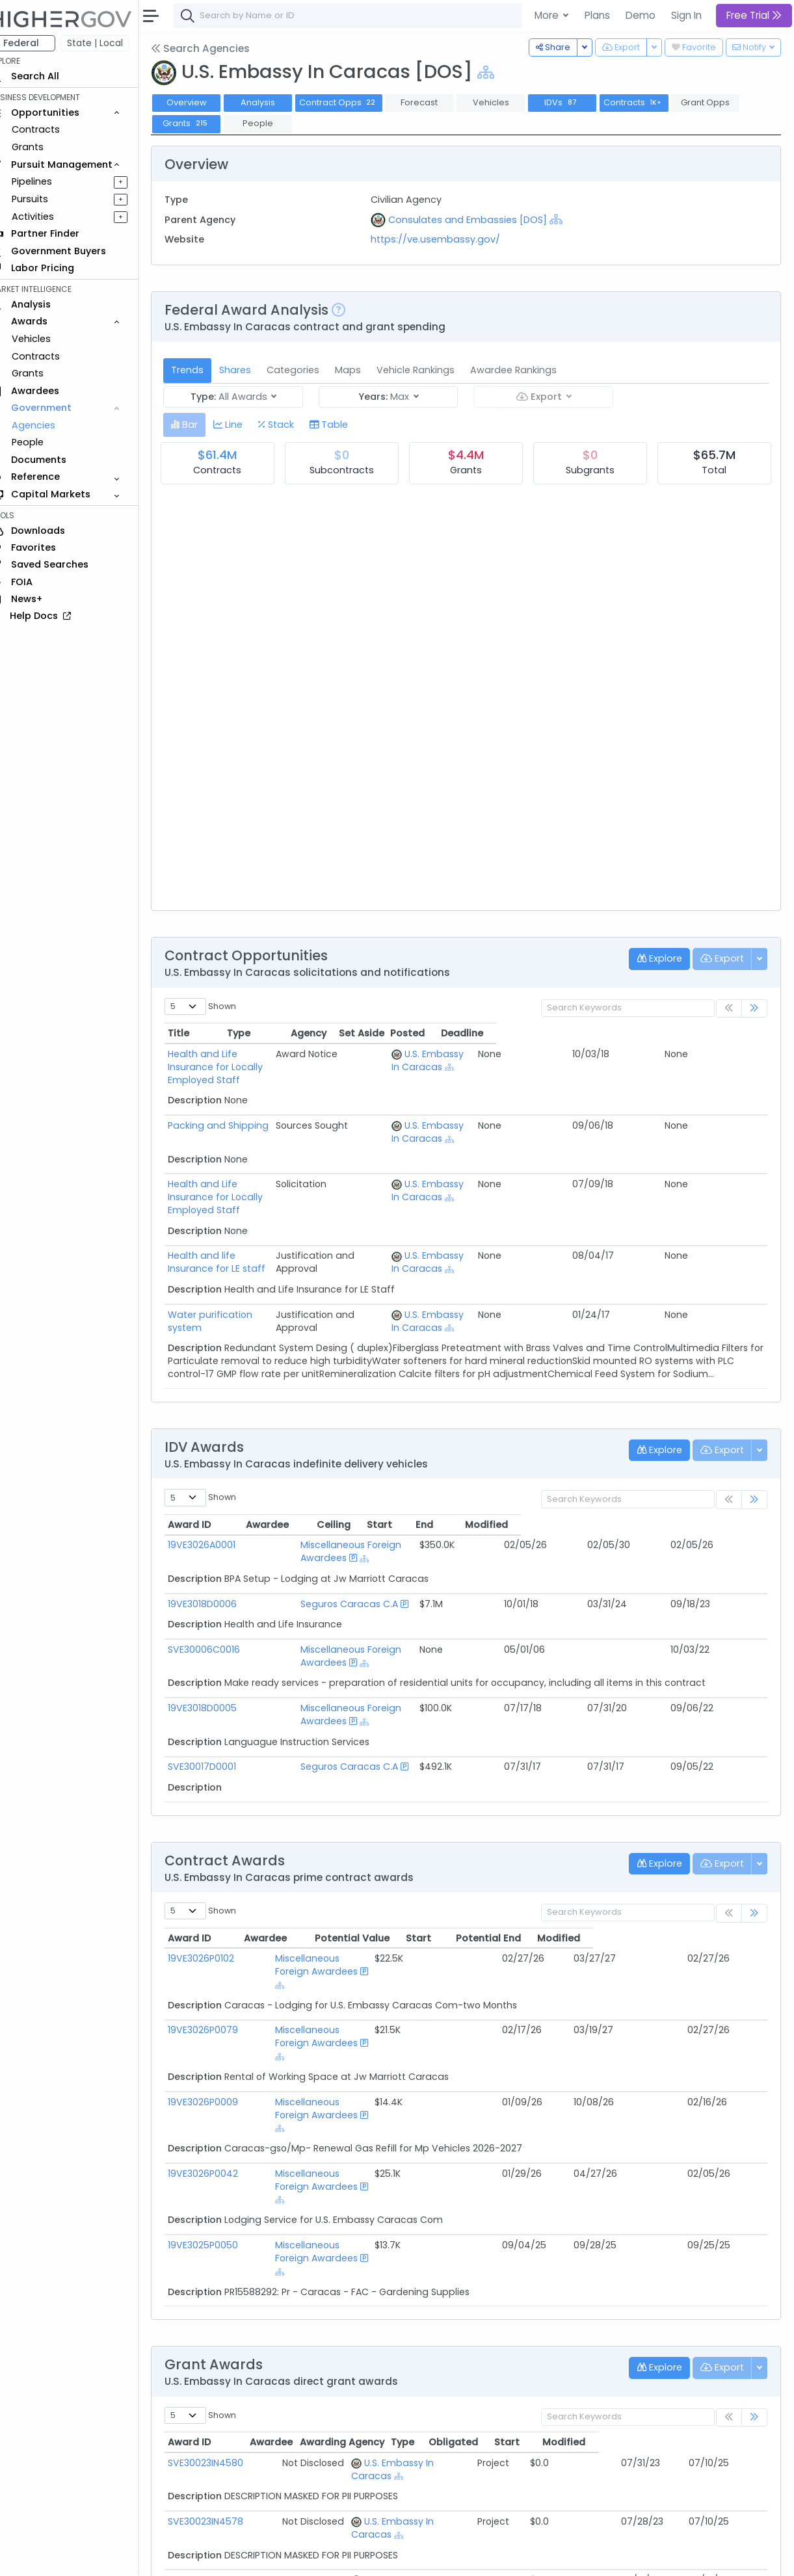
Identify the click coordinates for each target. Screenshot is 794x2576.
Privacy (310, 2557)
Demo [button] (640, 15)
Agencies (51, 425)
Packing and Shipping (236, 1112)
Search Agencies (218, 48)
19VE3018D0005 (220, 1669)
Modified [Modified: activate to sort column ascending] (716, 1511)
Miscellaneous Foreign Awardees (354, 1531)
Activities (51, 216)
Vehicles (49, 338)
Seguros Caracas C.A (328, 1577)
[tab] (202, 425)
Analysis (276, 102)
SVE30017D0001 (220, 1714)
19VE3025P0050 (221, 2089)
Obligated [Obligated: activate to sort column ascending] (592, 2260)
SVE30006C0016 (222, 1623)
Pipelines (50, 181)
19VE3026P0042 (221, 2043)
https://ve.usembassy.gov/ (447, 239)
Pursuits (48, 198)
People (46, 442)
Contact (228, 2557)
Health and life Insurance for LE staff (270, 1229)
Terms (271, 2557)
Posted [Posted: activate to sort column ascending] (678, 1033)
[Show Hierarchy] (504, 72)
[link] (754, 1008)
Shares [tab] (253, 369)
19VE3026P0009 (221, 1997)
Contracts (54, 129)
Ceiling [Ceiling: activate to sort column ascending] (523, 1511)
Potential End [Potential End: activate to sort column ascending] (647, 1886)
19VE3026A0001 (220, 1531)
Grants (46, 146)
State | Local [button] (113, 42)
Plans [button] (597, 15)
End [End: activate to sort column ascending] (641, 1511)
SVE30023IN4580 (223, 2280)
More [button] (548, 15)
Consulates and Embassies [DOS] (480, 219)
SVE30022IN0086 (223, 2463)
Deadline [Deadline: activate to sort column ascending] (733, 1033)
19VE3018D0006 (220, 1577)
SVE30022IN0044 (224, 2417)
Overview (205, 102)
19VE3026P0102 (219, 1906)
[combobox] (387, 15)
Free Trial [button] (754, 15)
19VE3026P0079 (221, 1951)
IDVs (580, 102)
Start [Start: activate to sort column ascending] (582, 1511)
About (186, 2557)
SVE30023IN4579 (223, 2371)
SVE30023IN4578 (223, 2326)
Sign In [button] (686, 15)
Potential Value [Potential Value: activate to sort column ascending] (498, 1886)
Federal (39, 42)
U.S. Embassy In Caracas (433, 2280)
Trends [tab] (205, 369)
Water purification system (246, 1288)
